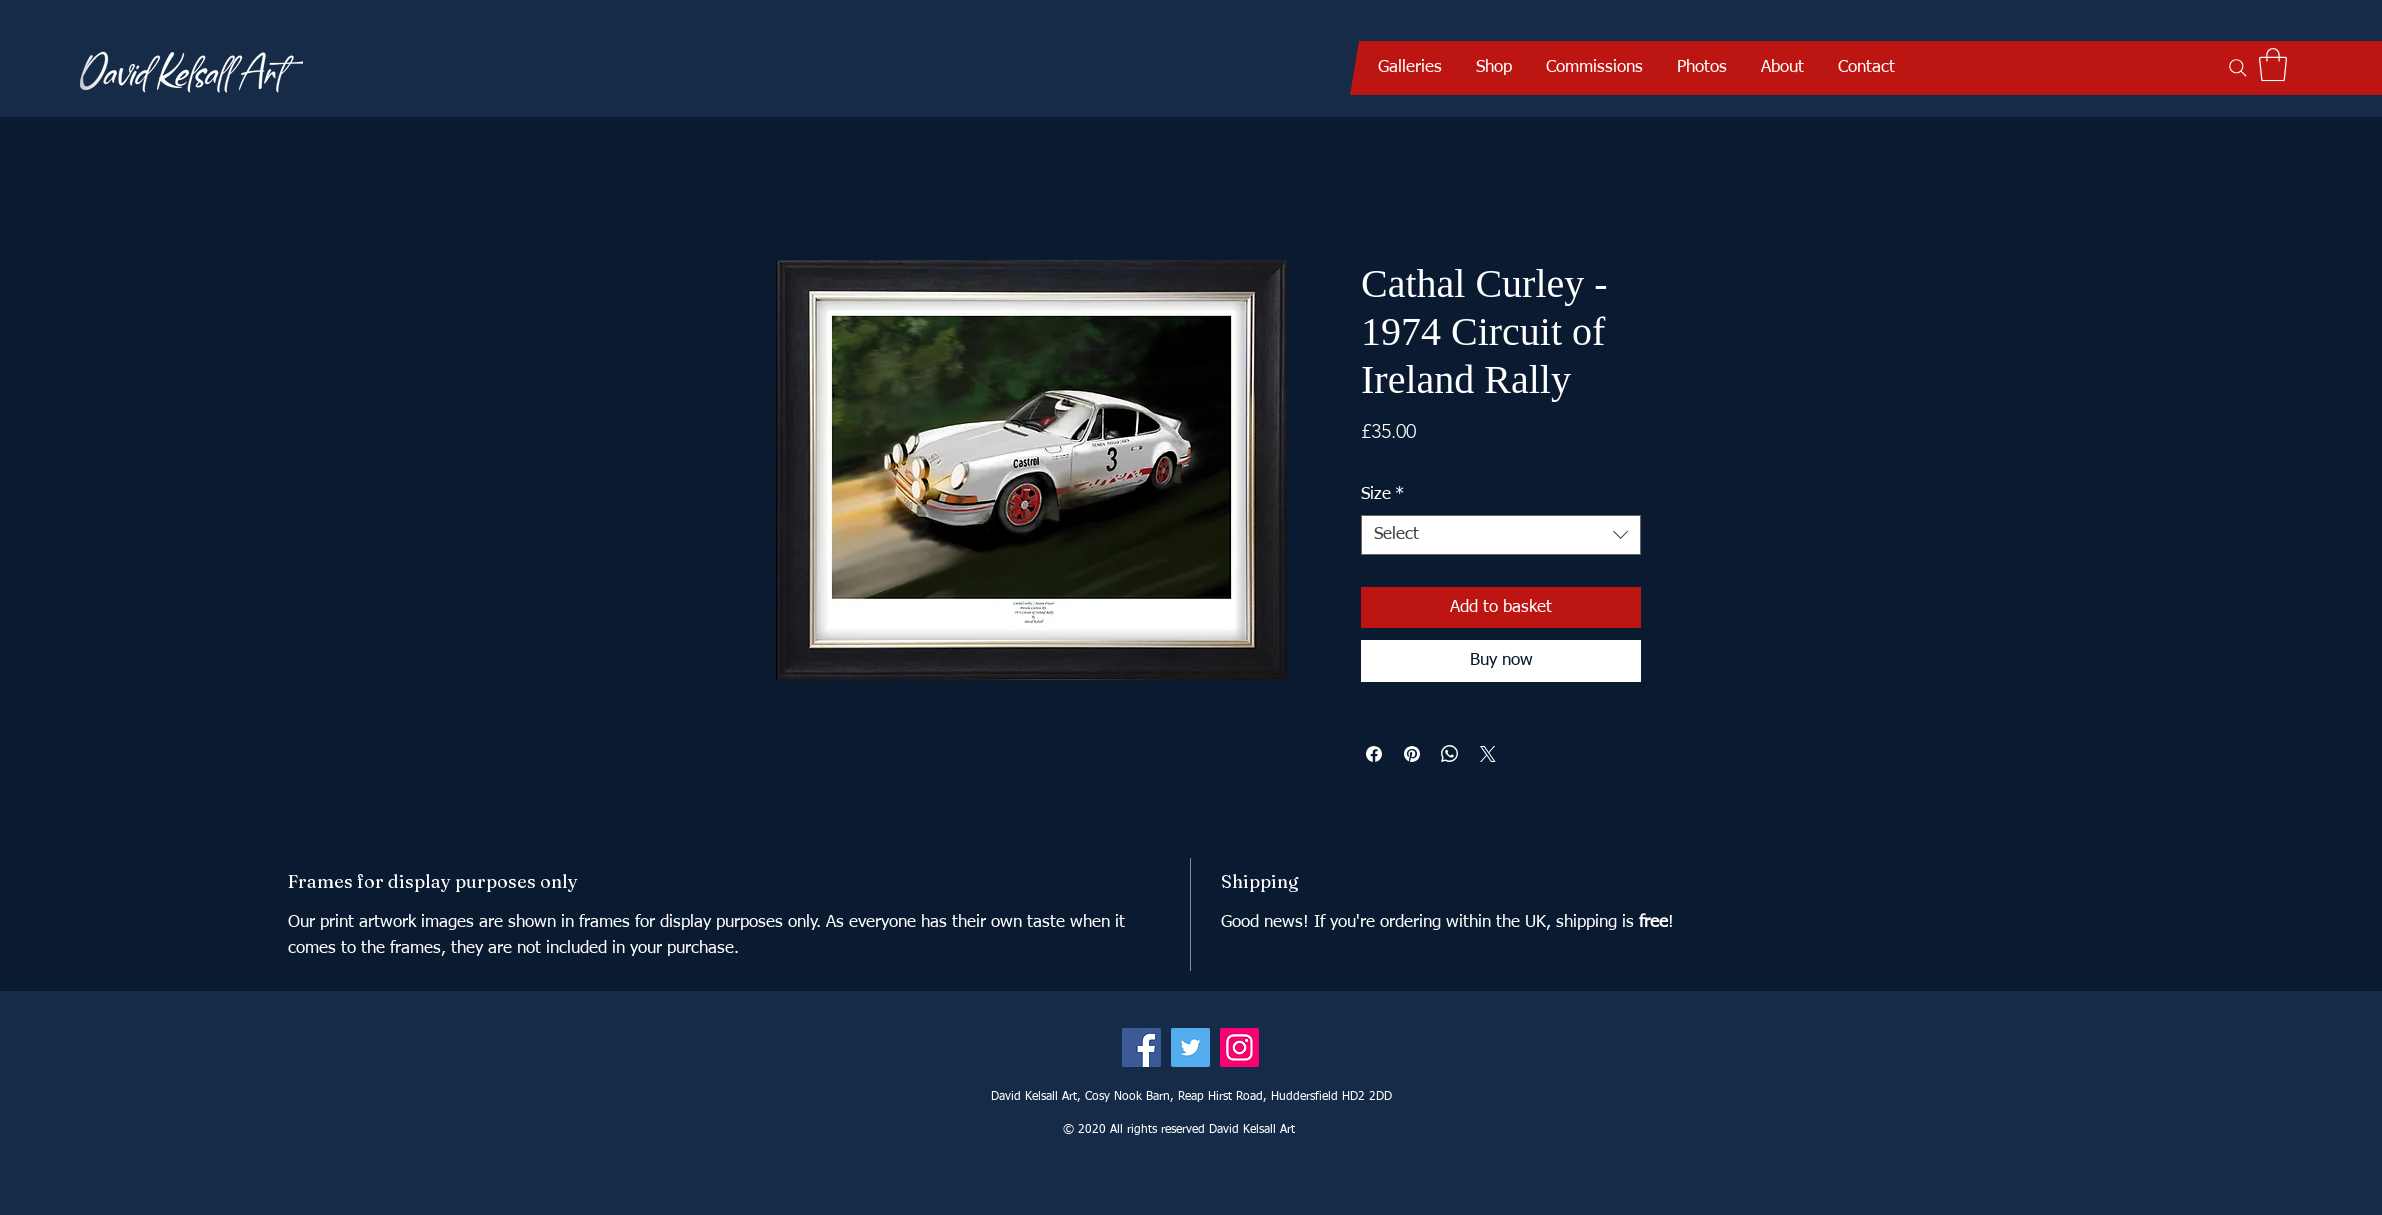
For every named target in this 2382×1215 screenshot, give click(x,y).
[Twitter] (1190, 1047)
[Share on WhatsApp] (1450, 754)
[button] (1410, 68)
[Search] (2237, 68)
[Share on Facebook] (1374, 754)
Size (1382, 494)
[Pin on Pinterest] (1412, 754)
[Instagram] (1239, 1047)
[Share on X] (1488, 754)
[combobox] (1501, 535)
